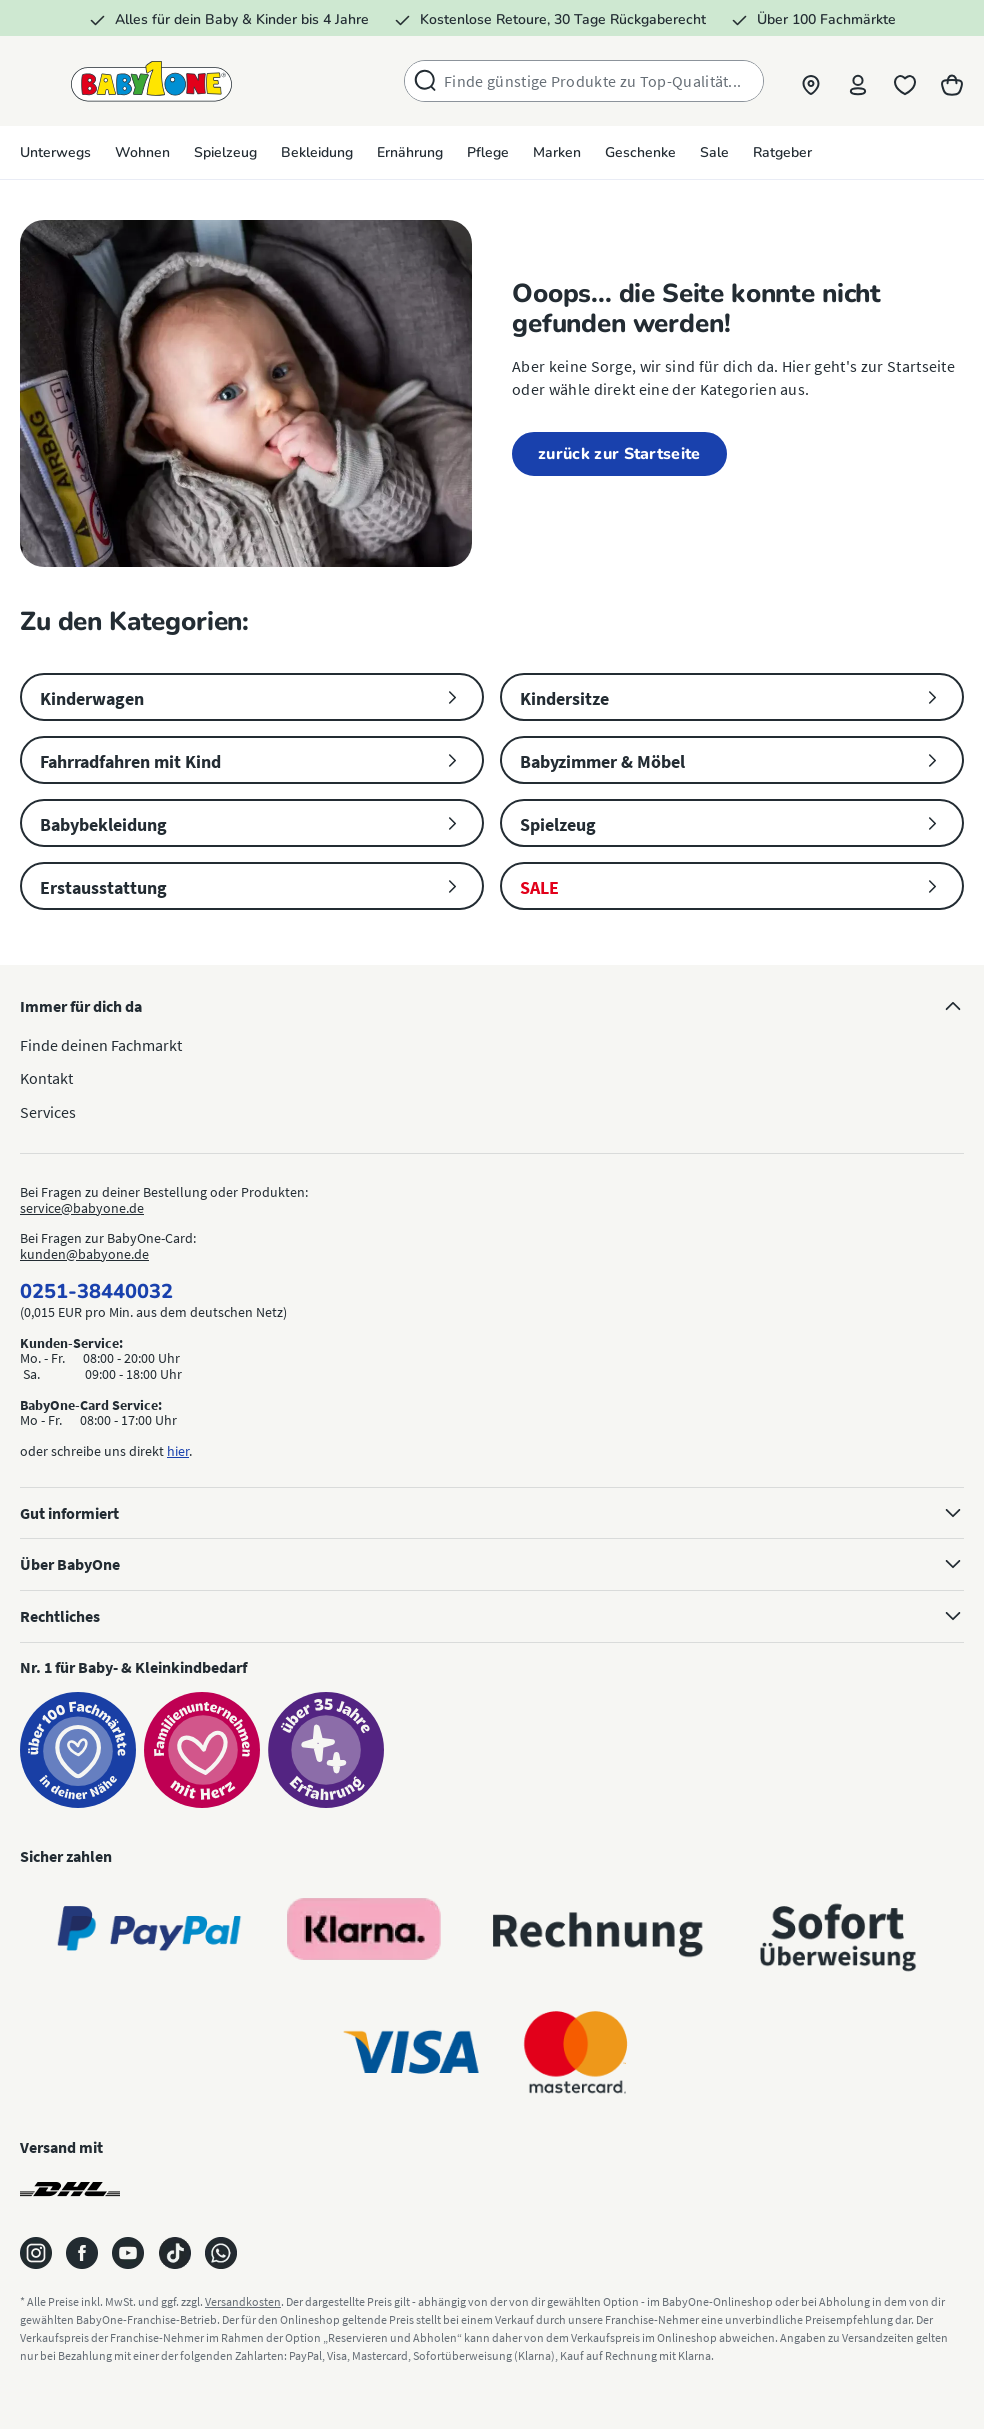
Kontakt (46, 1078)
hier (178, 1451)
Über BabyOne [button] (492, 1562)
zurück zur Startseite (619, 454)
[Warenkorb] (952, 81)
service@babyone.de (82, 1208)
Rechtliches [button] (492, 1614)
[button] (808, 81)
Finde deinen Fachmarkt (101, 1045)
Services (48, 1112)
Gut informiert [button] (492, 1511)
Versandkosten (243, 2301)
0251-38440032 (96, 1291)
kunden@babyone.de (84, 1254)
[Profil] (856, 81)
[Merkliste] (904, 81)
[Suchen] (421, 81)
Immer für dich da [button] (492, 1004)
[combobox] (599, 81)
